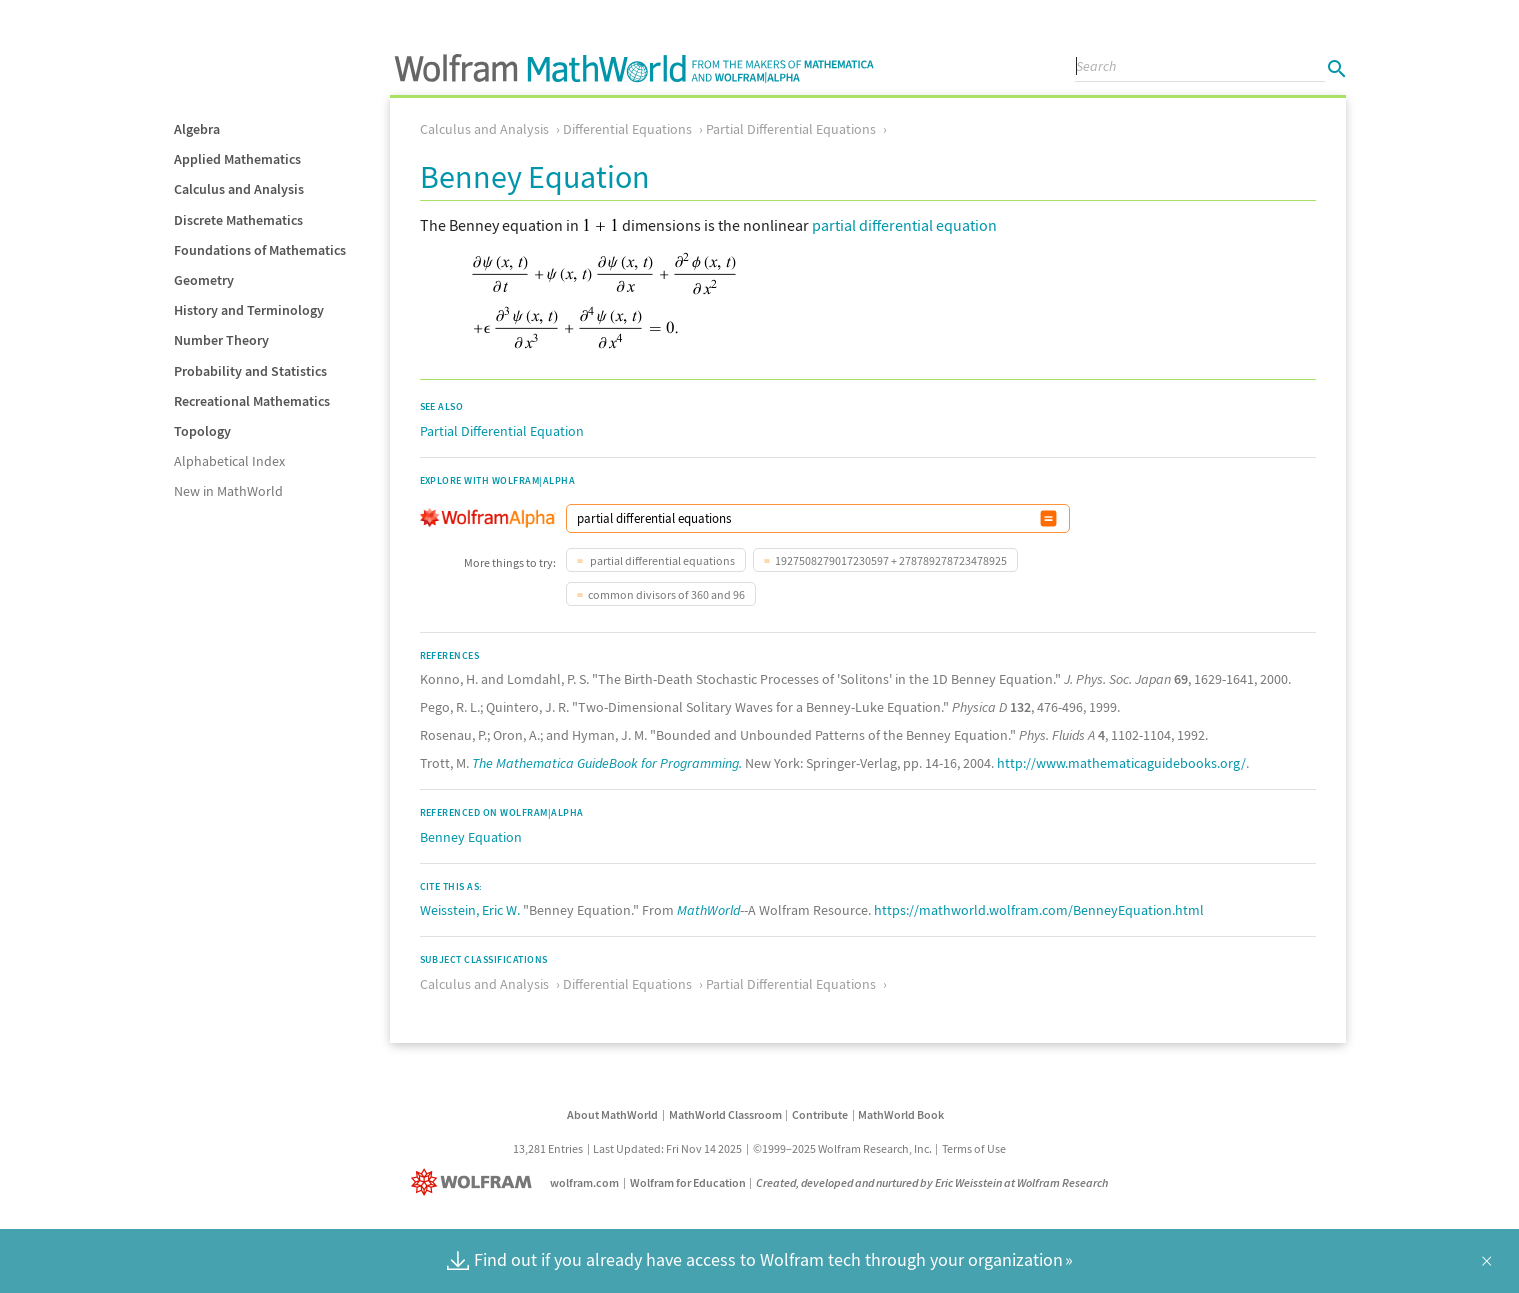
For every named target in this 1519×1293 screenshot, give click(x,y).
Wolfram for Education (688, 1182)
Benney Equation (471, 837)
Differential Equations (627, 129)
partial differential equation (904, 225)
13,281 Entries (548, 1148)
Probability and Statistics (250, 371)
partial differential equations (661, 560)
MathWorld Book (901, 1114)
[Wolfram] (475, 1182)
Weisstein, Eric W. (470, 910)
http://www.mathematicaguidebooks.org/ (1121, 763)
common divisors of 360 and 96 (666, 594)
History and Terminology (249, 310)
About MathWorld (612, 1114)
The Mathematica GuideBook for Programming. (607, 763)
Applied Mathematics (237, 159)
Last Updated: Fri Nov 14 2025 (667, 1148)
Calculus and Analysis (239, 189)
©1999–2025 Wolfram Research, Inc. (842, 1148)
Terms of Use (974, 1148)
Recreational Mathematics (252, 401)
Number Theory (221, 340)
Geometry (204, 280)
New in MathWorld (228, 491)
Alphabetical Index (229, 461)
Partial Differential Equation (502, 431)
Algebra (197, 129)
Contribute (820, 1114)
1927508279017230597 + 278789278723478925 (891, 560)
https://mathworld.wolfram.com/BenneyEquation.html (1039, 910)
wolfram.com (584, 1182)
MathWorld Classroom (725, 1114)
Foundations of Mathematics (260, 250)
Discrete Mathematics (238, 220)
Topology (202, 431)
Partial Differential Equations (791, 129)
